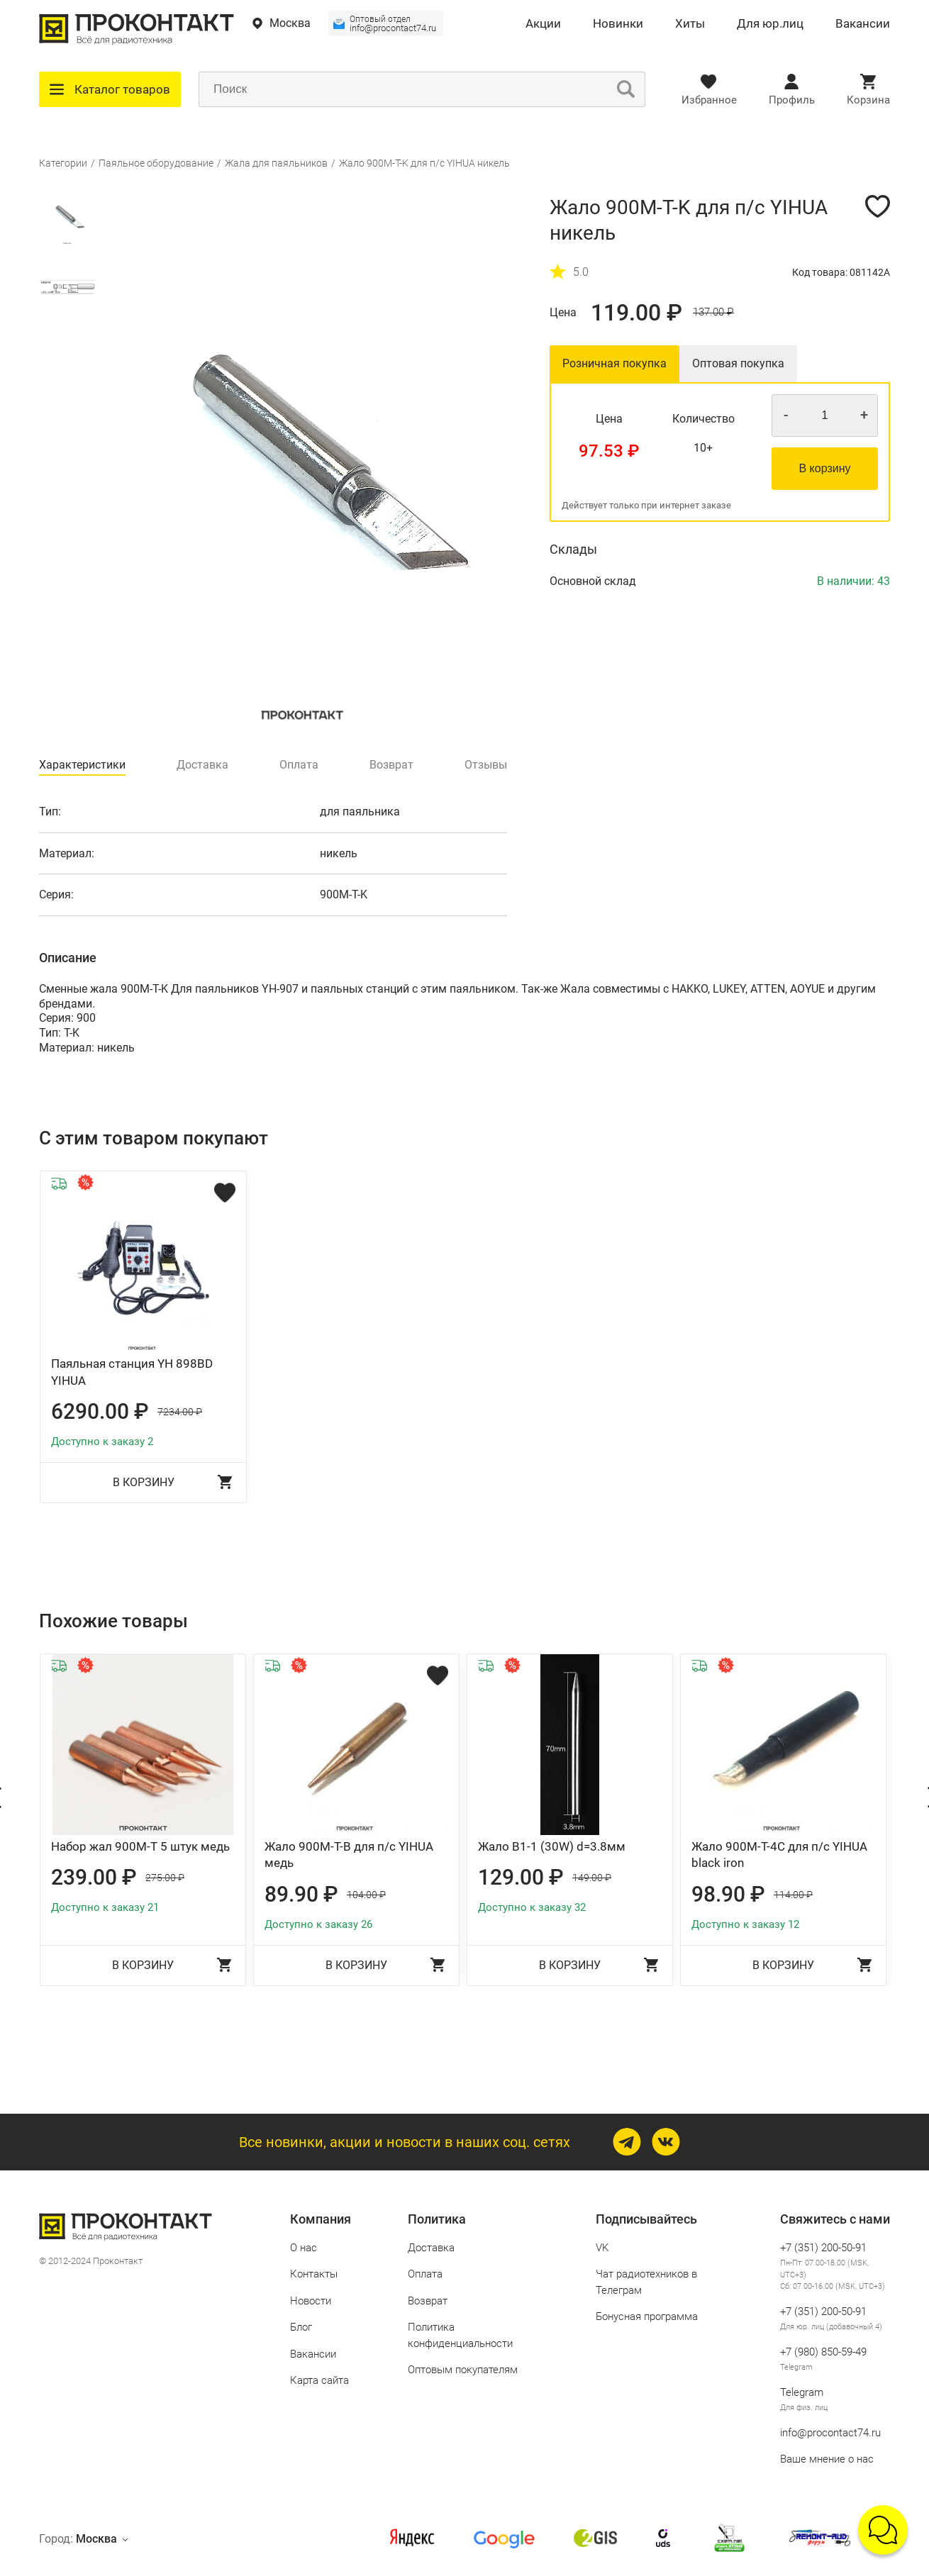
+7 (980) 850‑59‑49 (823, 2352)
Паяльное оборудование (156, 163)
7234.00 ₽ (179, 1411)
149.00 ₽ (591, 1877)
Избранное (709, 100)
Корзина (868, 100)
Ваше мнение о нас (827, 2459)
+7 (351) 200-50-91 (823, 2247)
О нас (303, 2247)
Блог (301, 2327)
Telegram (796, 2367)
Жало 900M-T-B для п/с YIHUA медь (349, 1854)
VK (602, 2247)
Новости (310, 2301)
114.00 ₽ (793, 1894)
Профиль (792, 100)
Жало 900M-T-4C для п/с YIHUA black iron (779, 1854)
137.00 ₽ (713, 312)
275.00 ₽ (164, 1877)
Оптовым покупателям (463, 2369)
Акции (543, 24)
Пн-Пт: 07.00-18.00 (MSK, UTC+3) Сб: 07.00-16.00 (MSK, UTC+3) (832, 2274)
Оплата (425, 2274)
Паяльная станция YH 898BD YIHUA (132, 1372)
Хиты (690, 24)
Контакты (314, 2274)
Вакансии (862, 24)
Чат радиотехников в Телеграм (646, 2282)
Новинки (618, 24)
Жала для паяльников (276, 163)
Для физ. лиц (804, 2407)
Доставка (431, 2247)
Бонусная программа (647, 2316)
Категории (63, 163)
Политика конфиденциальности (460, 2335)
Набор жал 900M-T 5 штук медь (140, 1846)
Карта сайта (319, 2380)
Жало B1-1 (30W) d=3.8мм (551, 1846)
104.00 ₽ (366, 1894)
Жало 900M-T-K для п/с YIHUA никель (424, 163)
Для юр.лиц (770, 24)
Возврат (427, 2301)
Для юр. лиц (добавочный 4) (831, 2326)
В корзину (824, 468)
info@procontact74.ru (393, 23)
